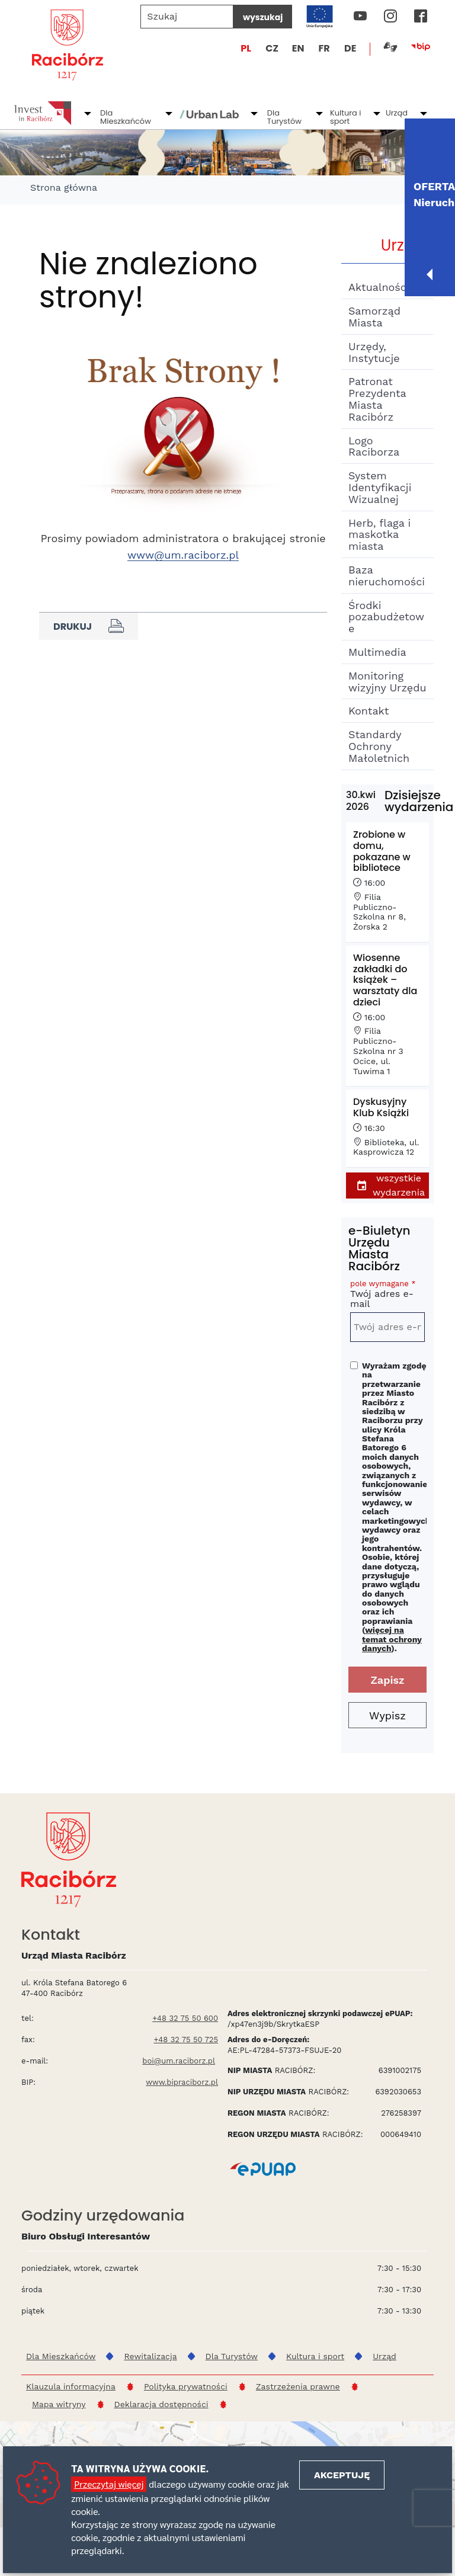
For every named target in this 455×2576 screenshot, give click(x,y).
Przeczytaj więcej (108, 2484)
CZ (271, 48)
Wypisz (387, 1715)
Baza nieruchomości (386, 575)
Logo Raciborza (373, 446)
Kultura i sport (345, 117)
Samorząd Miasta (374, 317)
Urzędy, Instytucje (374, 352)
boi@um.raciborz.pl (178, 2060)
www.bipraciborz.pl (182, 2082)
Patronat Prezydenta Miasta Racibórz (377, 398)
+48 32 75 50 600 (185, 2018)
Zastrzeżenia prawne (298, 2386)
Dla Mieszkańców (125, 117)
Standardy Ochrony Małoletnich (378, 746)
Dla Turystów (284, 117)
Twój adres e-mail (387, 1296)
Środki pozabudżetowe (386, 617)
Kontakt (368, 710)
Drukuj (88, 626)
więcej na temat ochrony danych (392, 1639)
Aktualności (378, 287)
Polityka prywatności (186, 2386)
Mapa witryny (59, 2404)
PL (246, 48)
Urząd (397, 112)
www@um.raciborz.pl (183, 555)
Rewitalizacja (150, 2356)
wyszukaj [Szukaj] (263, 17)
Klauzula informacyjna (71, 2386)
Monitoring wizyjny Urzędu (387, 681)
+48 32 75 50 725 (185, 2039)
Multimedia (377, 652)
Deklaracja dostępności (161, 2404)
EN (298, 48)
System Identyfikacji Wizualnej (379, 487)
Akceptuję (342, 2475)
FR (324, 48)
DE (350, 48)
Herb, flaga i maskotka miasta (379, 535)
